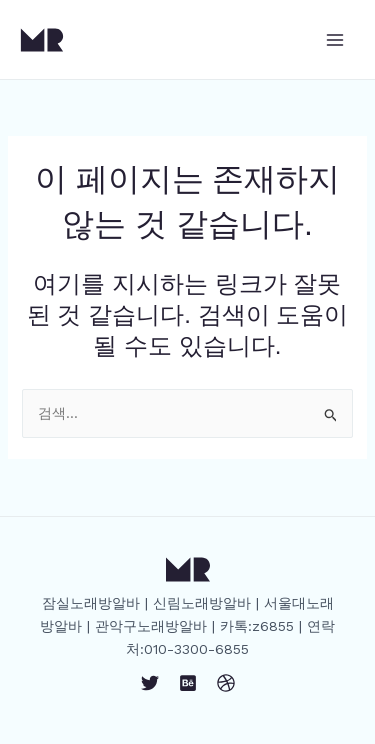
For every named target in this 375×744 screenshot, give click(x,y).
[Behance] (188, 683)
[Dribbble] (226, 683)
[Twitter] (150, 683)
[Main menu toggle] (335, 40)
